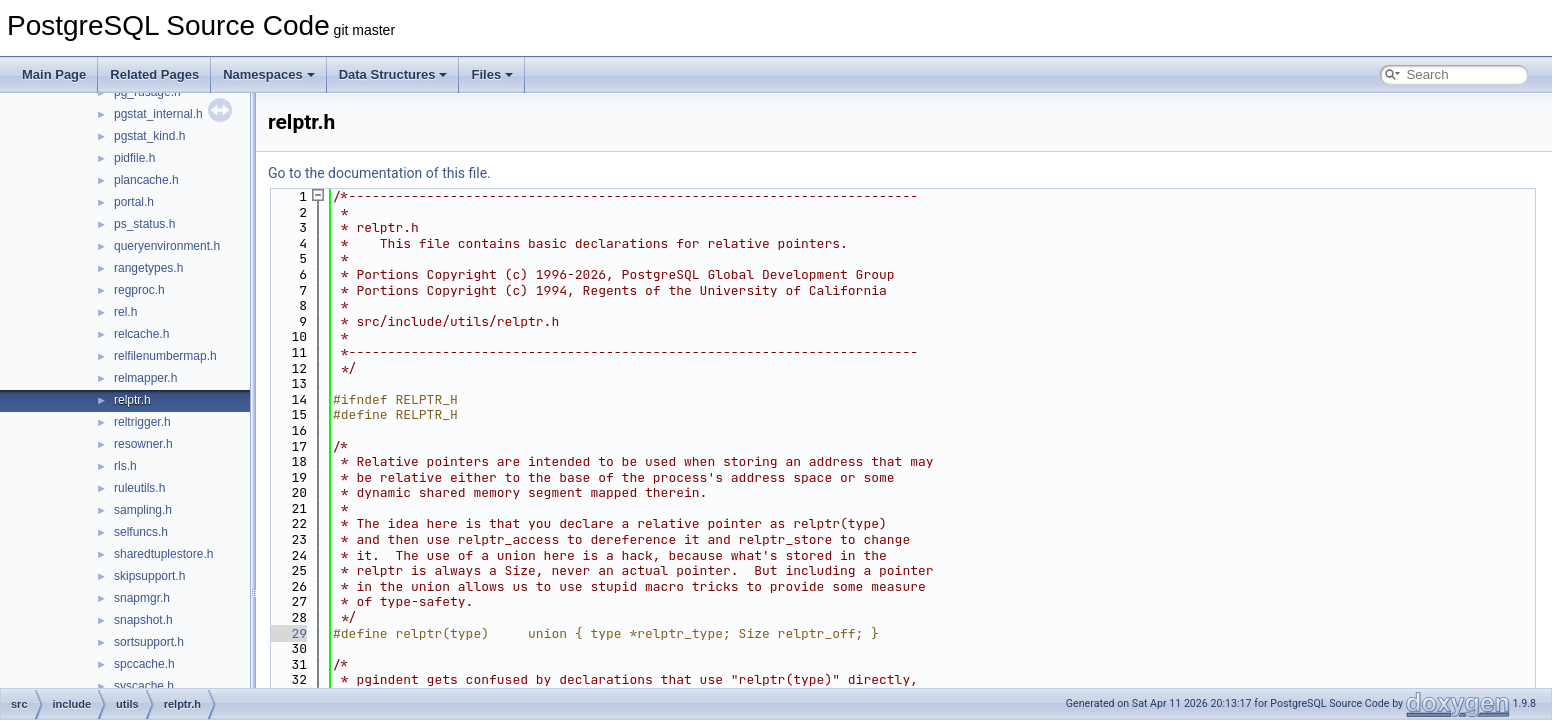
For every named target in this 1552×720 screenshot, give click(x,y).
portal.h (134, 202)
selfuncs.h (141, 532)
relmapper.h (145, 378)
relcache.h (141, 334)
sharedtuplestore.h (163, 554)
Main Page (54, 74)
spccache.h (144, 664)
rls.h (125, 466)
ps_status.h (144, 224)
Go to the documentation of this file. (379, 173)
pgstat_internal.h (158, 114)
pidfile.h (134, 158)
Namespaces (269, 74)
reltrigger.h (142, 422)
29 (287, 633)
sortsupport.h (149, 642)
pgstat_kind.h (149, 136)
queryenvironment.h (167, 246)
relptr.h (132, 400)
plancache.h (146, 180)
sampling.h (143, 510)
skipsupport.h (149, 576)
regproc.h (139, 290)
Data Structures (393, 74)
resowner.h (143, 444)
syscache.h (144, 686)
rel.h (125, 312)
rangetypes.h (148, 268)
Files (492, 74)
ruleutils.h (139, 488)
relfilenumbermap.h (165, 356)
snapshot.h (143, 620)
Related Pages (154, 74)
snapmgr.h (142, 598)
